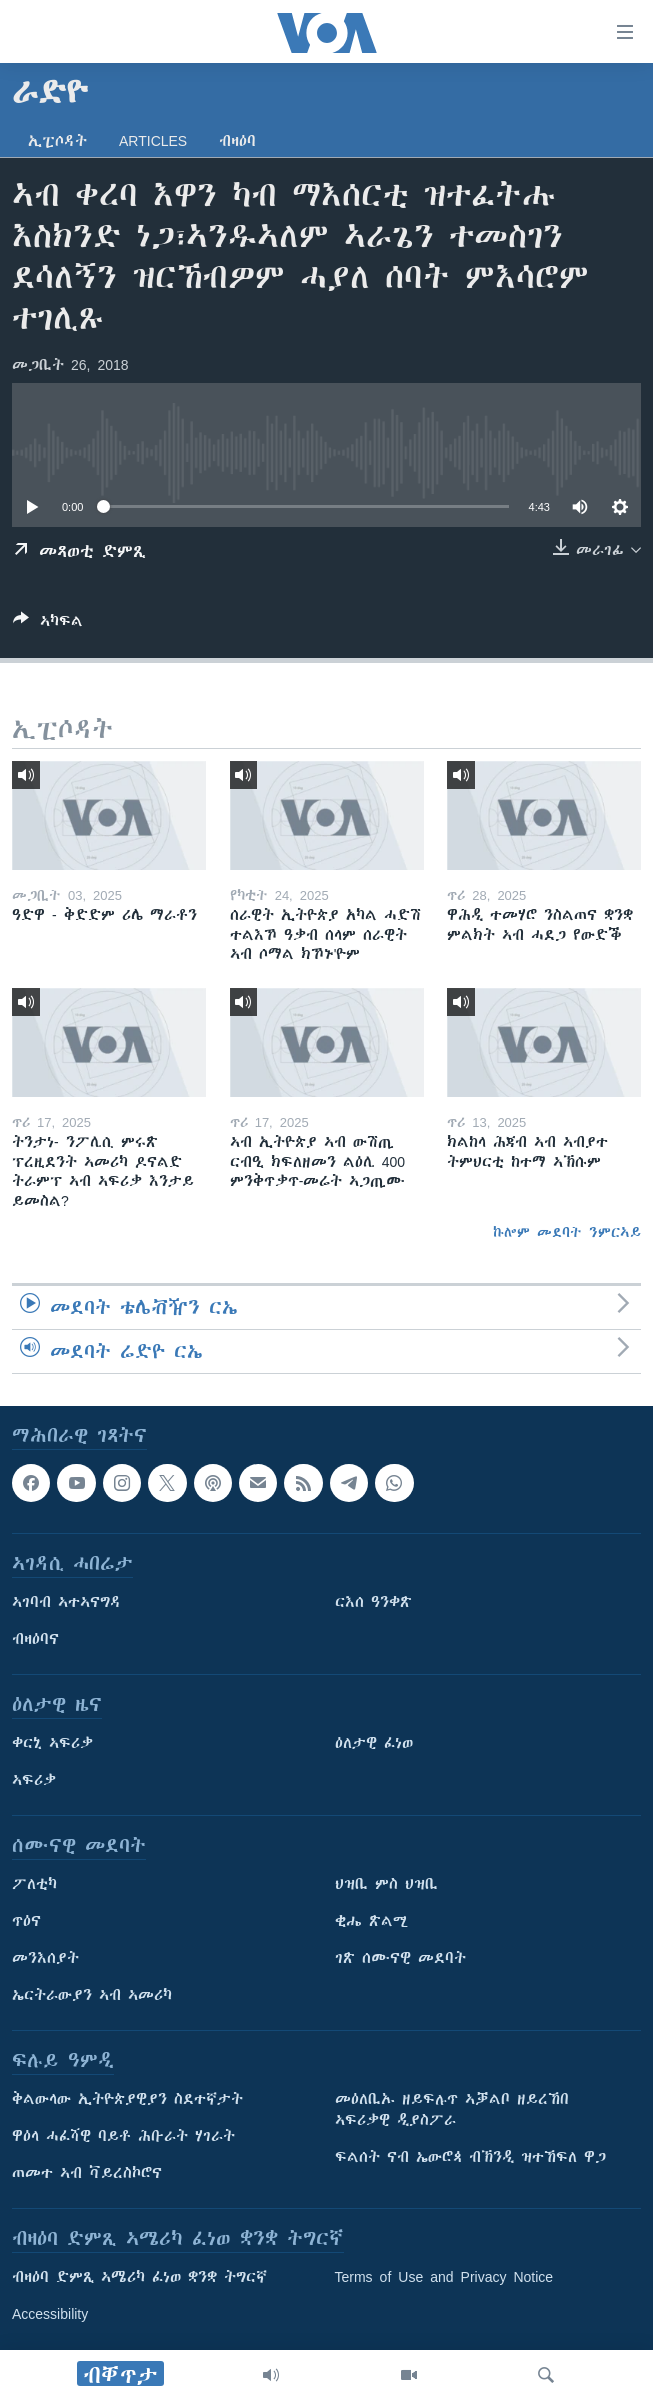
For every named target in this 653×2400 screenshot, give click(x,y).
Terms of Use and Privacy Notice (444, 2277)
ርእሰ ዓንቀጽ (373, 1602)
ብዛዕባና (35, 1639)
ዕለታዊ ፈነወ (374, 1743)
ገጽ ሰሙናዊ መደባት (400, 1958)
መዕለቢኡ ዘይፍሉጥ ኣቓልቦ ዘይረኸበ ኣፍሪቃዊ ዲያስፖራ (452, 2109)
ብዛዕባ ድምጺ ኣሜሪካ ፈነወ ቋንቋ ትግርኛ (139, 2277)
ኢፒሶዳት (57, 141)
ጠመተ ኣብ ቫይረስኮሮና (87, 2173)
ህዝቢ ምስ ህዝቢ (386, 1884)
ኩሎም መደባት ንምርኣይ (567, 1232)
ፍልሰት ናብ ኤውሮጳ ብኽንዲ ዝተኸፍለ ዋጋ (470, 2157)
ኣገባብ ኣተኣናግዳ (66, 1602)
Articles (153, 141)
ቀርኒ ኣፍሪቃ (52, 1743)
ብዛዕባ (237, 141)
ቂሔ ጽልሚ (371, 1921)
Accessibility (50, 2314)
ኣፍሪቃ (34, 1780)
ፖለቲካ (34, 1884)
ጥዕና (26, 1921)
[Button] (48, 624)
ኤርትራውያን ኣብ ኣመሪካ (92, 1995)
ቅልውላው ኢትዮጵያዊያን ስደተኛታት (127, 2099)
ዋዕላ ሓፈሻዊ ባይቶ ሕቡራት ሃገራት (123, 2136)
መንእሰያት (45, 1958)
